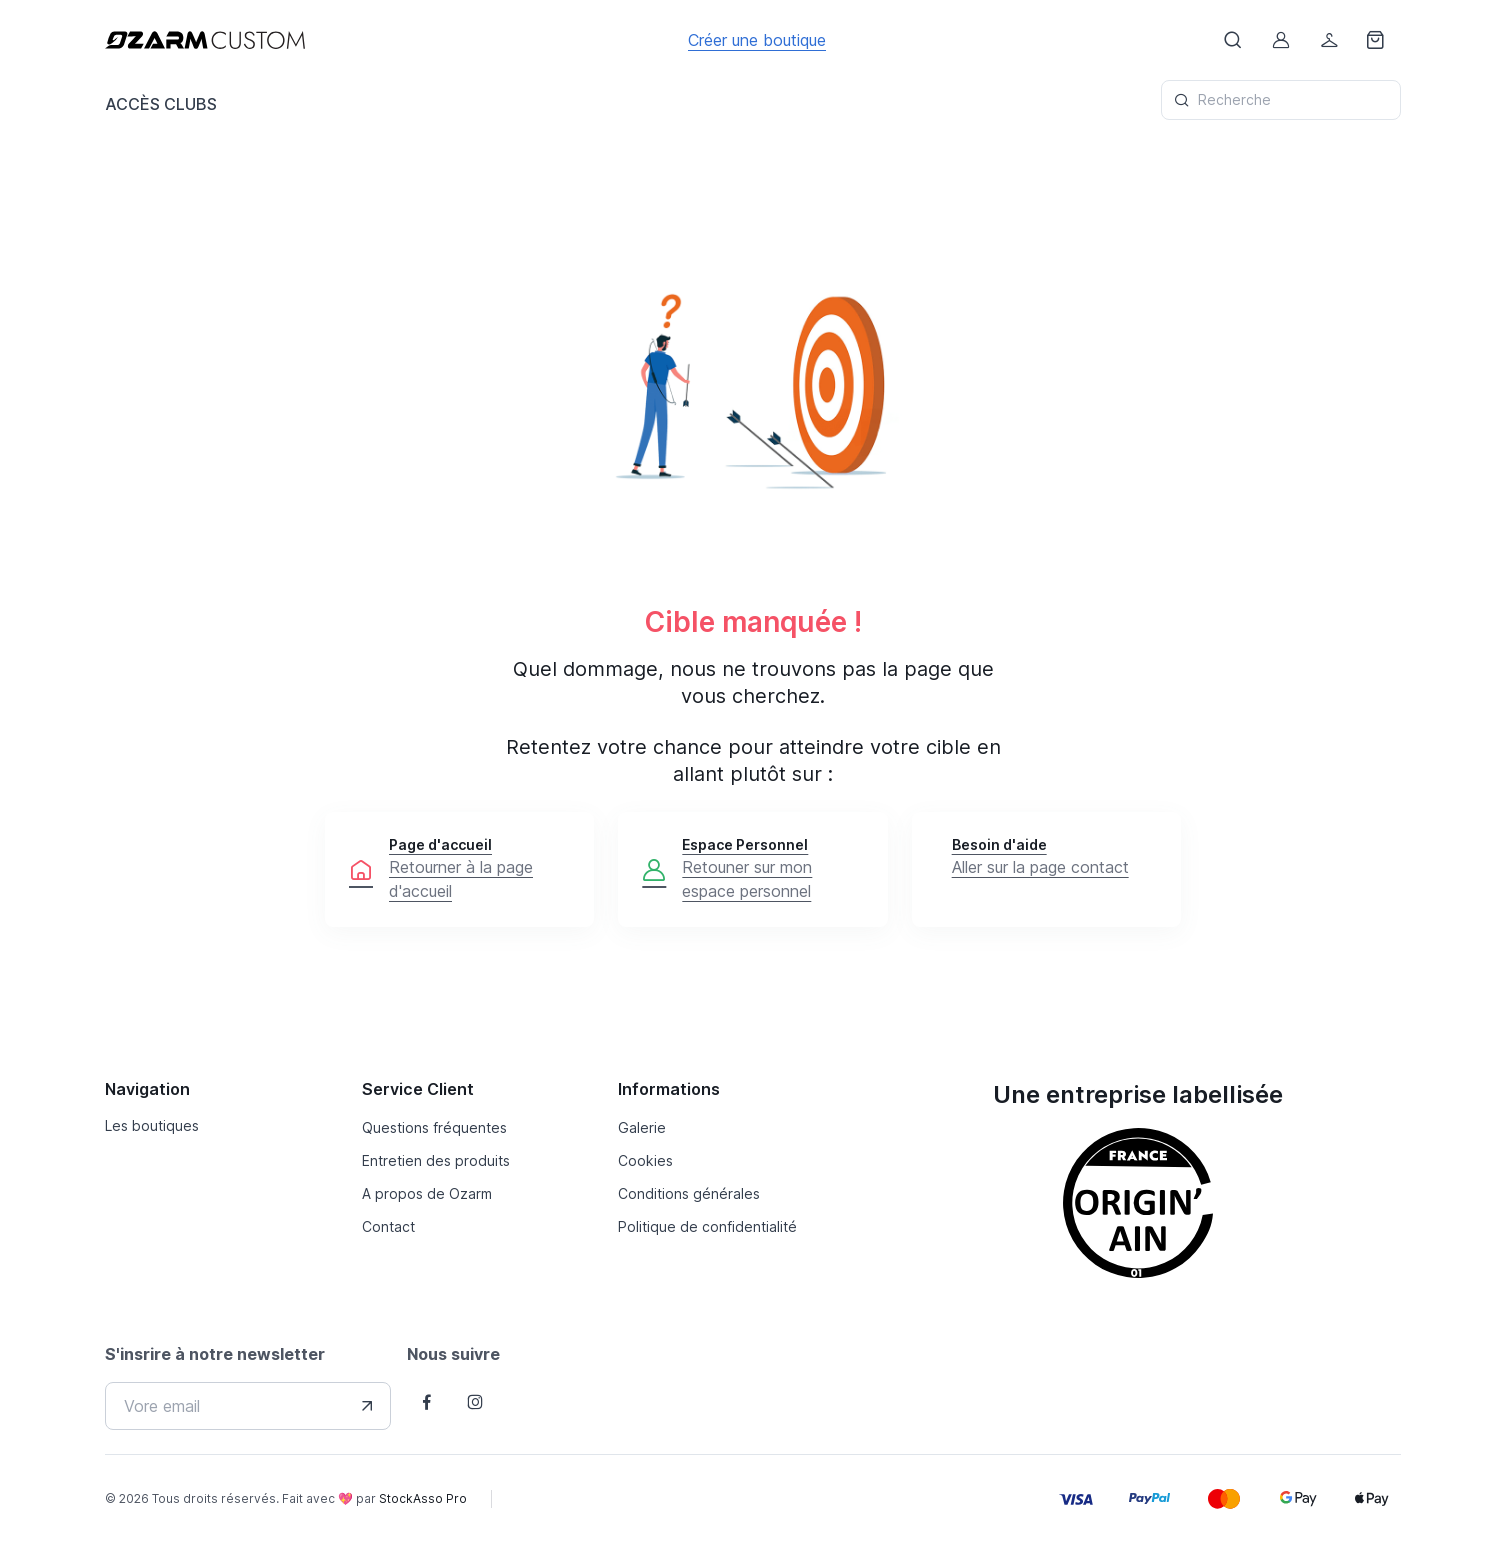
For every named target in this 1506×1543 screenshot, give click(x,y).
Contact (388, 1226)
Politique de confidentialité (707, 1226)
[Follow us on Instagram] (475, 1402)
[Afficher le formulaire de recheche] (1233, 40)
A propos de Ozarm (427, 1193)
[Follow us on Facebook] (427, 1402)
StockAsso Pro (423, 1498)
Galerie (642, 1127)
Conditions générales (689, 1193)
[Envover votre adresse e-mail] (367, 1406)
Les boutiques (152, 1125)
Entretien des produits (436, 1160)
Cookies (645, 1160)
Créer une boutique (757, 40)
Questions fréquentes (434, 1127)
